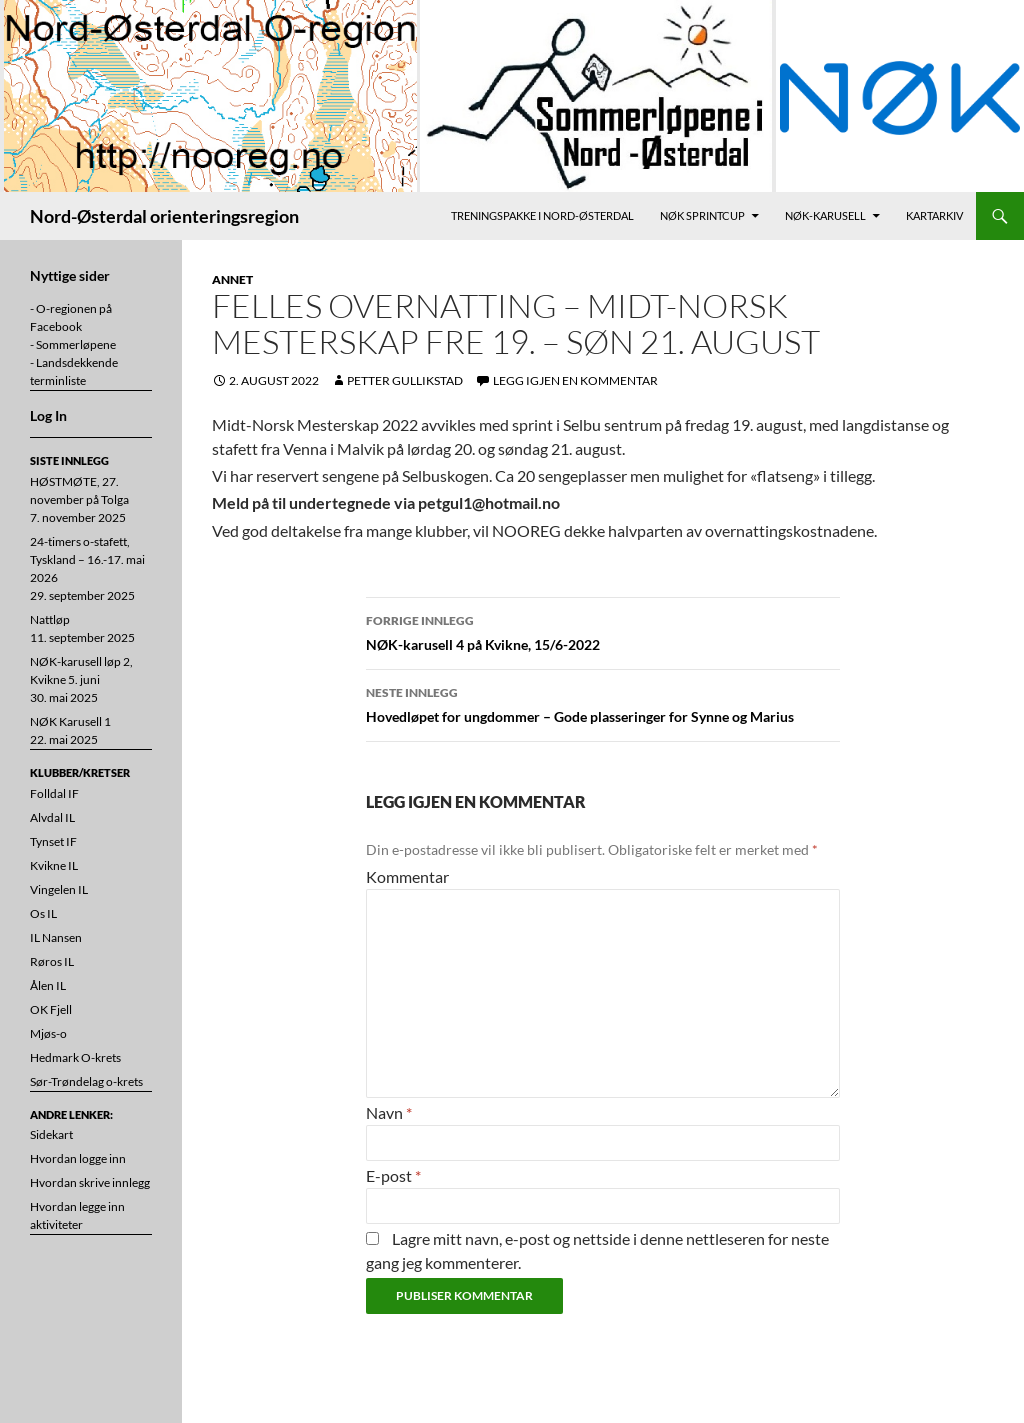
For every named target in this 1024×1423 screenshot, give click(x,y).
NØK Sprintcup (702, 215)
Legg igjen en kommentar (575, 380)
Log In (48, 415)
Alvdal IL (52, 817)
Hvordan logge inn (78, 1158)
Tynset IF (53, 841)
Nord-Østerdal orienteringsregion (164, 216)
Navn (389, 1112)
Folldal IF (54, 793)
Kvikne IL (54, 865)
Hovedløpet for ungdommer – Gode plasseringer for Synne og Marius (603, 703)
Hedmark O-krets (75, 1057)
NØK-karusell (825, 215)
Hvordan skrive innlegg (90, 1182)
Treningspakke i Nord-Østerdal (542, 215)
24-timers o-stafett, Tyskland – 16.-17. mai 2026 (87, 559)
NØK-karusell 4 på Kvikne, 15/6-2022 (603, 631)
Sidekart (51, 1134)
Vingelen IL (59, 889)
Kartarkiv (934, 215)
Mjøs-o (48, 1033)
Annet (232, 279)
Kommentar (407, 876)
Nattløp (50, 619)
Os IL (43, 913)
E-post (393, 1175)
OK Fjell (51, 1009)
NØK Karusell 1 (70, 721)
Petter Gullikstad (405, 380)
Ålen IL (48, 985)
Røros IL (52, 961)
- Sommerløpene (73, 344)
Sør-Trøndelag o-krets (86, 1081)
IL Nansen (56, 937)
